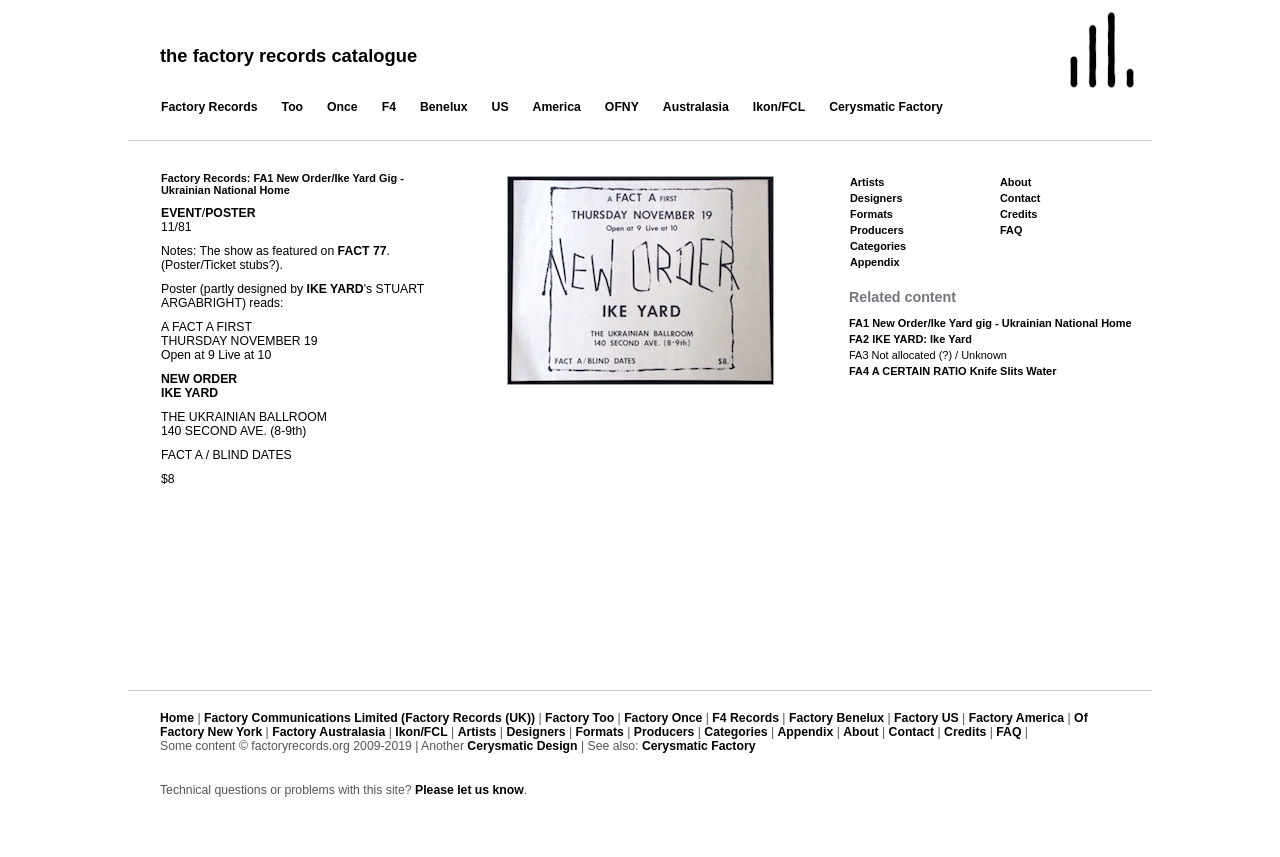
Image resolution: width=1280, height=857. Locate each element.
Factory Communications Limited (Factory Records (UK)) (369, 718)
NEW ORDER (199, 379)
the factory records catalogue (288, 55)
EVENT (181, 213)
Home (177, 718)
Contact (1020, 198)
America (557, 107)
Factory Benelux (836, 718)
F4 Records (745, 718)
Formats (871, 214)
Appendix (874, 262)
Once (342, 107)
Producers (877, 230)
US (500, 107)
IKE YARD (335, 289)
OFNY (622, 107)
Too (293, 107)
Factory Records (209, 107)
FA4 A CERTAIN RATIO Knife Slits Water (952, 371)
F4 (389, 107)
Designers (876, 198)
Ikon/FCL (779, 107)
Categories (878, 246)
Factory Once (663, 718)
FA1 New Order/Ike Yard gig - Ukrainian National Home (990, 323)
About (1015, 182)
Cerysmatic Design (522, 746)
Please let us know (469, 790)
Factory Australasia (328, 732)
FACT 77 (362, 251)
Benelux (444, 107)
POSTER (230, 213)
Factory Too (579, 718)
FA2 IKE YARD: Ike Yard (910, 339)
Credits (1018, 214)
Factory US (926, 718)
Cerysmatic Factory (886, 107)
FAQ (1011, 230)
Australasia (696, 107)
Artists (867, 182)
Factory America (1016, 718)
